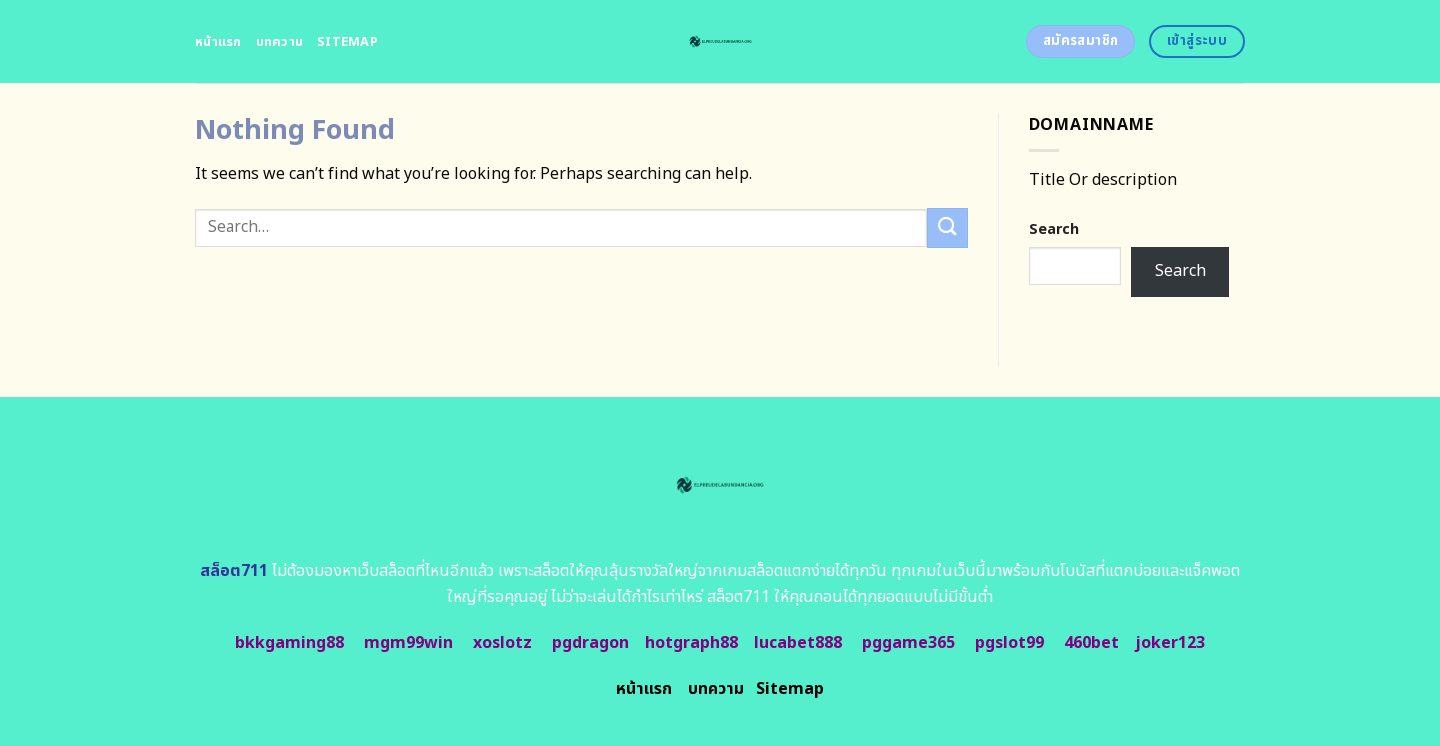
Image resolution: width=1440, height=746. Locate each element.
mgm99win (408, 643)
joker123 (1170, 643)
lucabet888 (798, 643)
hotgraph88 (691, 643)
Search (1054, 229)
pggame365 (908, 643)
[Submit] (947, 227)
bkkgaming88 (289, 643)
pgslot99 (1009, 643)
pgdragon (590, 643)
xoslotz (502, 643)
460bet (1091, 643)
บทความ (280, 42)
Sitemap (347, 42)
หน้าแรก (218, 42)
